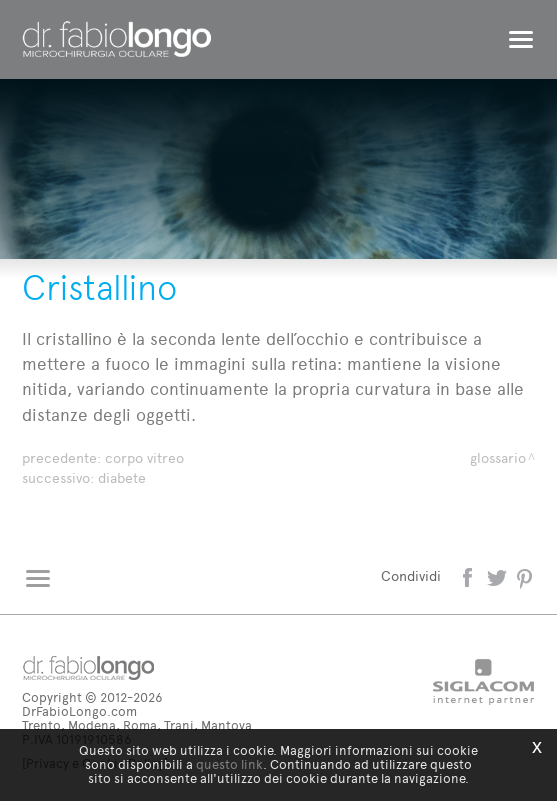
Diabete (122, 478)
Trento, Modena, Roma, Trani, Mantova (137, 725)
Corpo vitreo (144, 458)
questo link (229, 764)
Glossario (498, 458)
